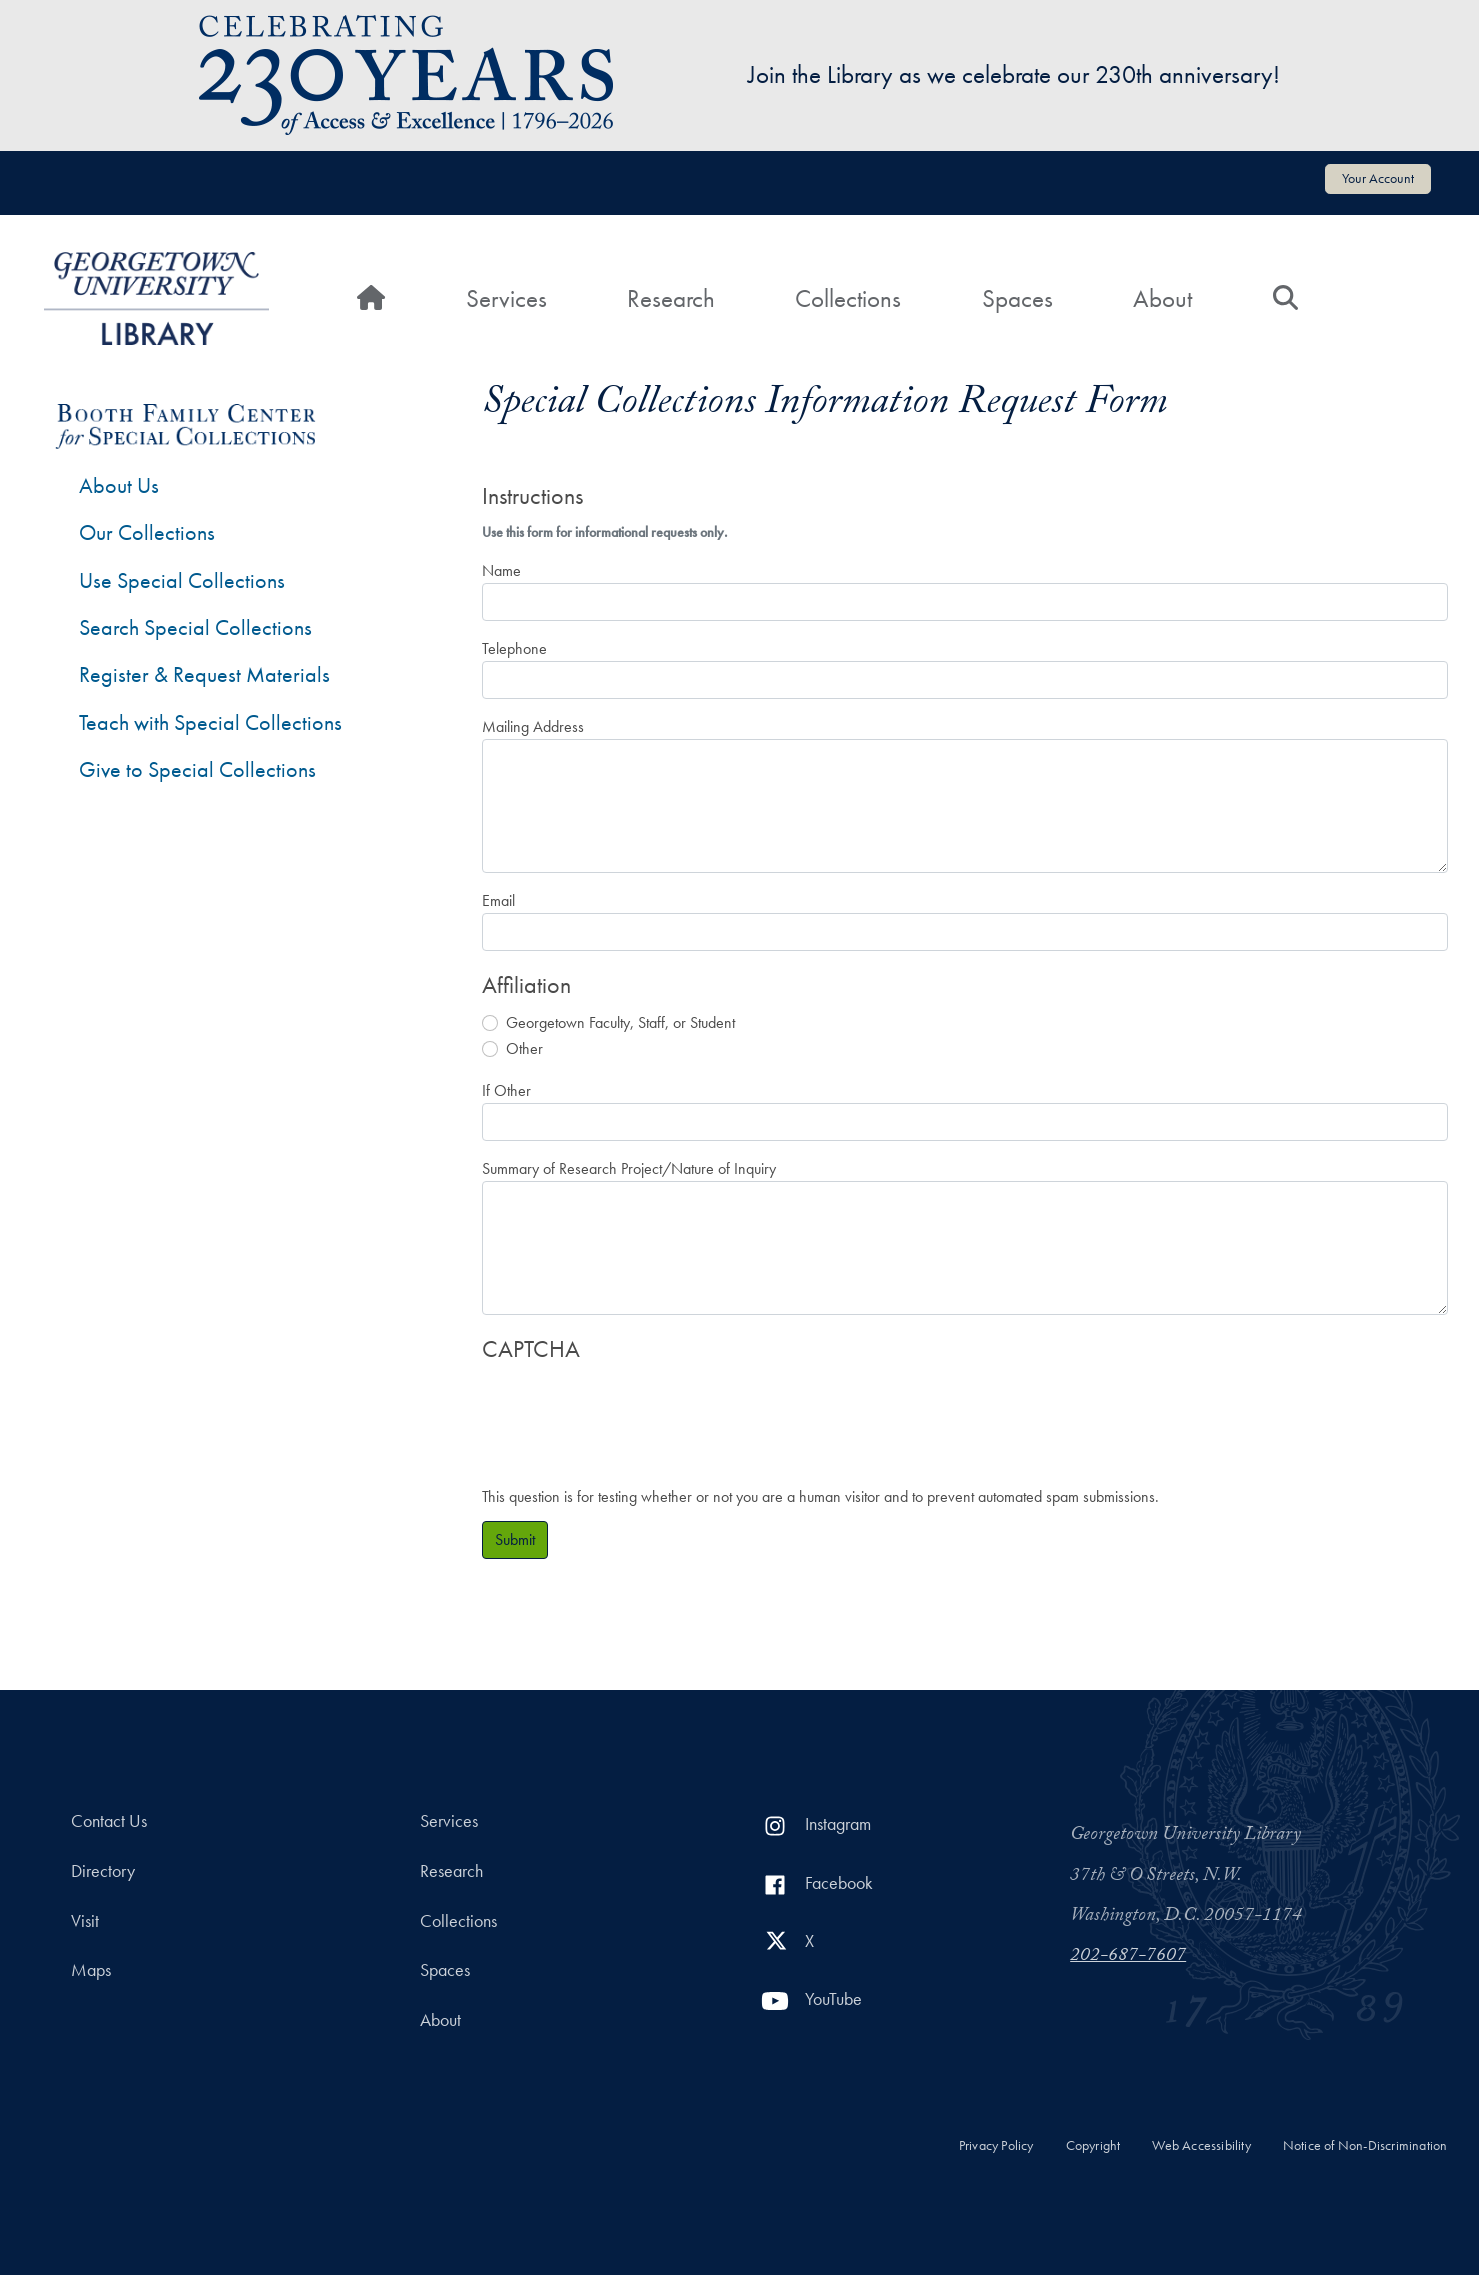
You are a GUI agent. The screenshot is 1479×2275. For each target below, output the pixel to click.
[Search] (1285, 299)
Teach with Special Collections (210, 722)
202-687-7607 (1128, 1957)
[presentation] (634, 1414)
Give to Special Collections (197, 769)
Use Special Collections (182, 580)
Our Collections (147, 532)
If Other (506, 1090)
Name (501, 570)
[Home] (371, 299)
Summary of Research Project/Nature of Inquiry (629, 1168)
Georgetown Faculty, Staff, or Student (620, 1022)
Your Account (1378, 178)
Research (671, 298)
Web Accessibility (1201, 2145)
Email (498, 900)
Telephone (514, 648)
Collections (848, 298)
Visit (85, 1921)
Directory (103, 1871)
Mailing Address (533, 726)
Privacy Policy (996, 2145)
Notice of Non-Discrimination (1365, 2145)
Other (524, 1048)
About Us (119, 485)
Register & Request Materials (204, 674)
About (1162, 298)
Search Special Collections (195, 627)
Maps (91, 1970)
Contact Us (109, 1821)
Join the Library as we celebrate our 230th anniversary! (1014, 74)
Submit (515, 1539)
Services (506, 298)
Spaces (1017, 298)
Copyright (1093, 2145)
